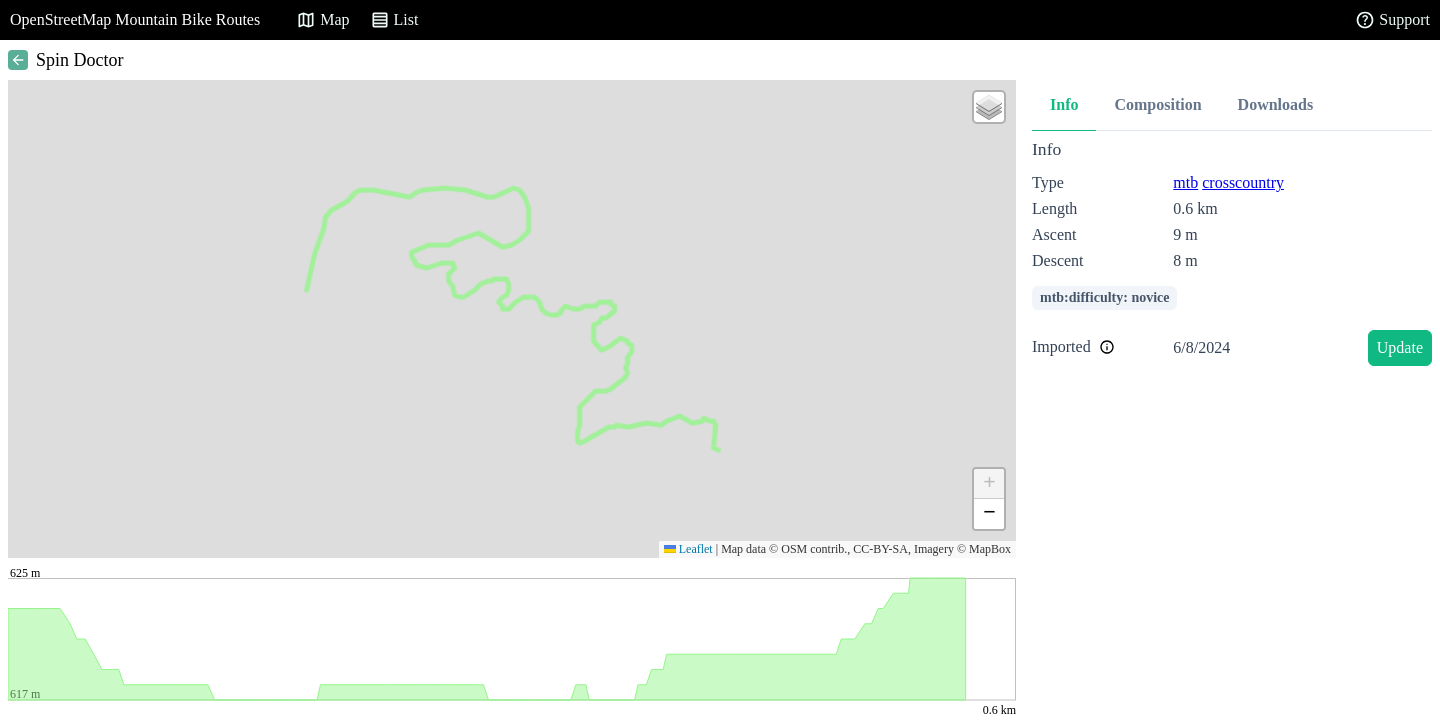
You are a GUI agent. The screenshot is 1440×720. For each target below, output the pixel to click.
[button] (989, 107)
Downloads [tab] (1276, 104)
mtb (1185, 182)
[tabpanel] (1232, 256)
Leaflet (688, 549)
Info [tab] (1064, 104)
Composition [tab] (1157, 104)
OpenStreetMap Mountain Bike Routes (135, 19)
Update (1400, 347)
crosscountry (1243, 182)
